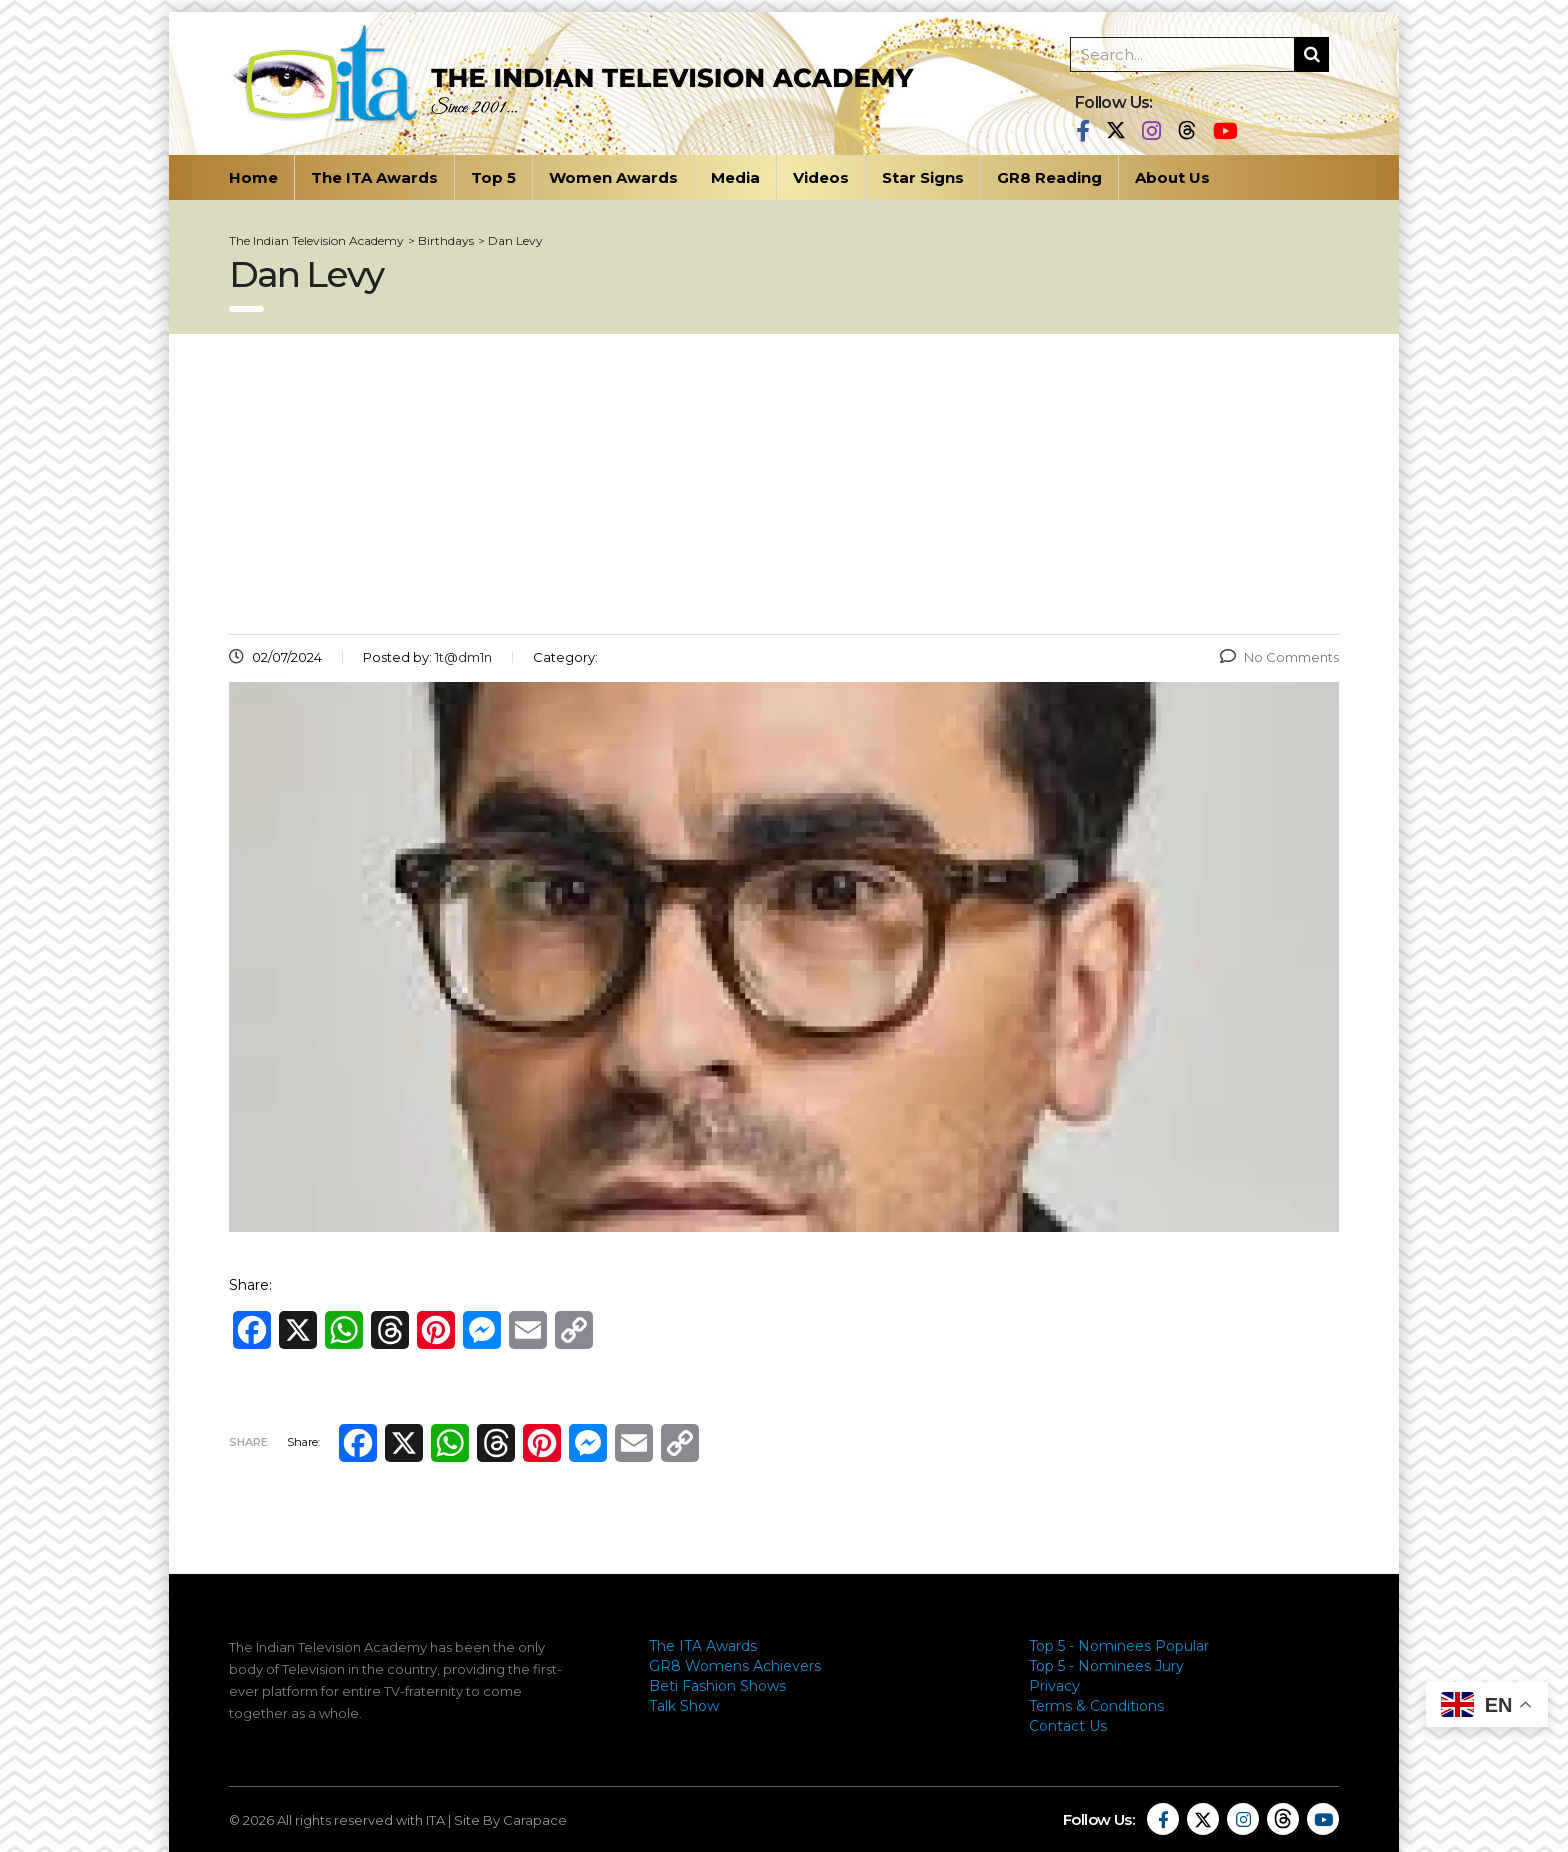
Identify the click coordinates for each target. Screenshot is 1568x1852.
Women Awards (613, 177)
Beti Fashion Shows (717, 1686)
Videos (821, 177)
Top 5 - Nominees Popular (1119, 1646)
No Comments (1279, 657)
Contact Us (1068, 1726)
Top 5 (493, 177)
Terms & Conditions (1096, 1706)
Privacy (1054, 1686)
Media (735, 177)
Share (248, 1442)
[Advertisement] (784, 484)
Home (253, 177)
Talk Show (684, 1706)
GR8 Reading (1049, 177)
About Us (1172, 177)
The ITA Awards (374, 177)
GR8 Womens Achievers (735, 1666)
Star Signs (923, 177)
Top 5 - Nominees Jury (1106, 1666)
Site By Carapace (510, 1820)
